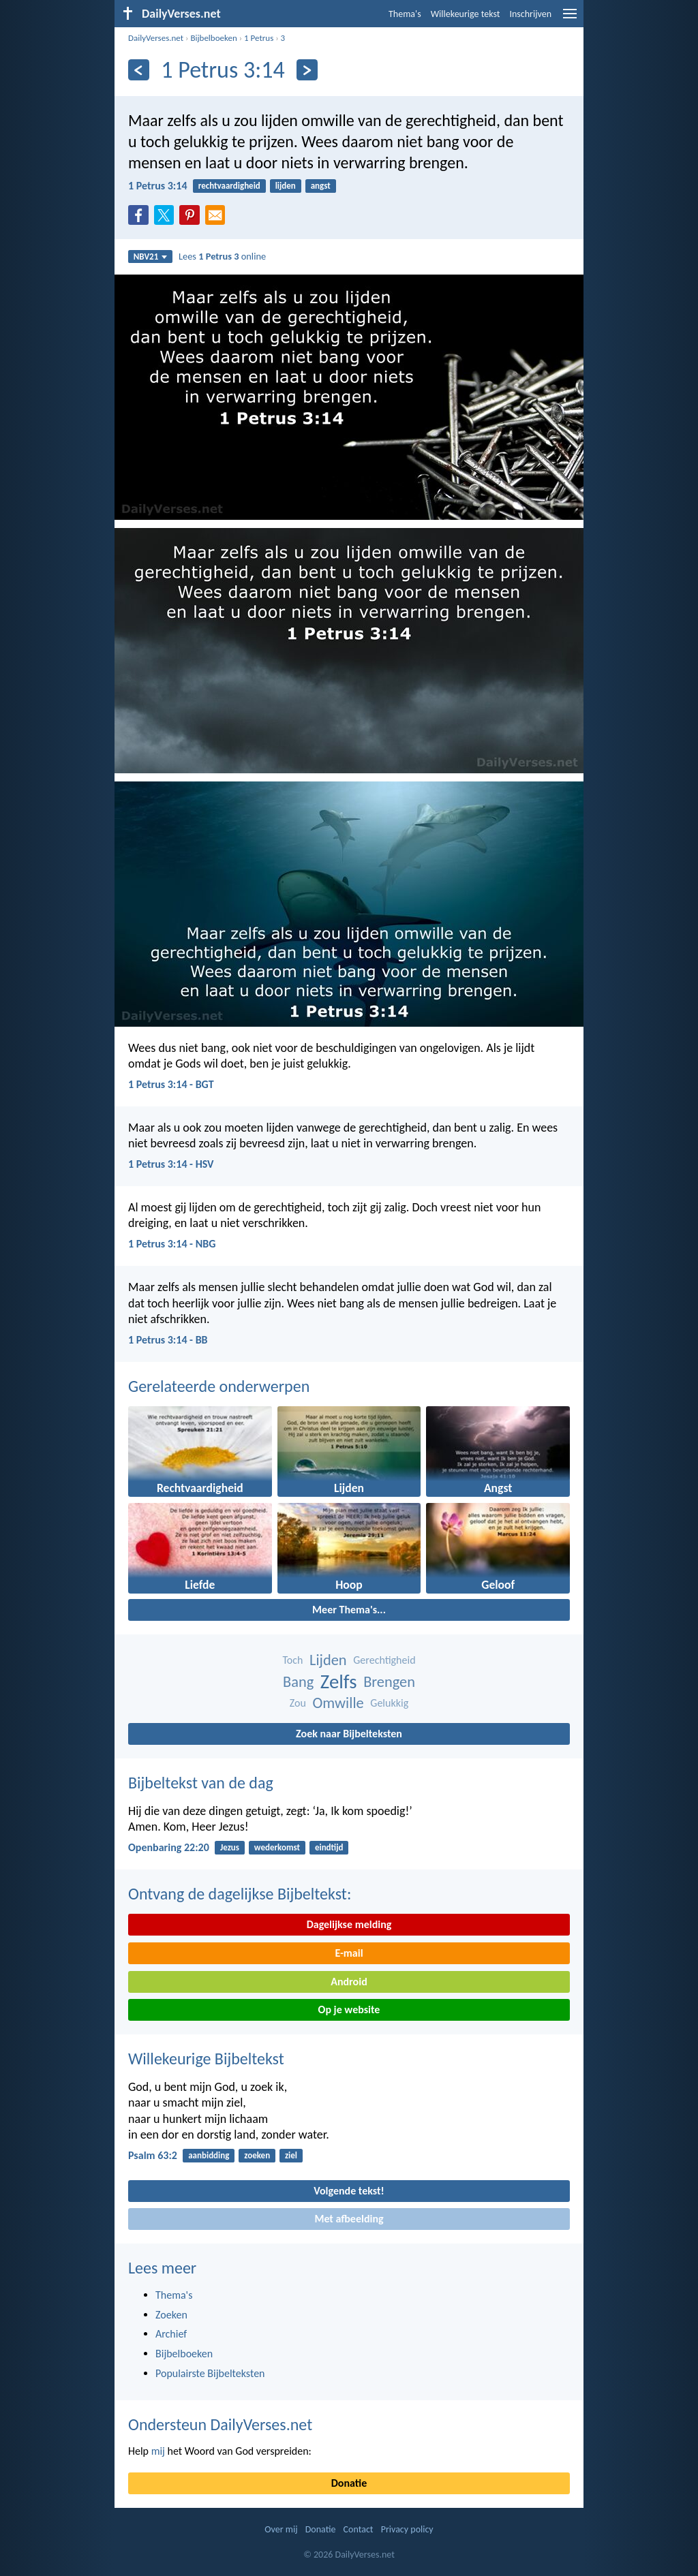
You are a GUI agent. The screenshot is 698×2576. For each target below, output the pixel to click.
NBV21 (151, 256)
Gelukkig (389, 1702)
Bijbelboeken (213, 38)
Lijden (328, 1660)
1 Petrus (258, 38)
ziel (291, 2155)
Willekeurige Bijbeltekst (206, 2058)
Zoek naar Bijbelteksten (349, 1733)
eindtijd (329, 1847)
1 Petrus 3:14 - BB (168, 1339)
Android (349, 1981)
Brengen (389, 1682)
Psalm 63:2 (152, 2155)
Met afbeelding (348, 2218)
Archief (171, 2333)
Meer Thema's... (349, 1609)
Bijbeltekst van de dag (200, 1783)
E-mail (349, 1952)
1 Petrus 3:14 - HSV (171, 1164)
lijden (285, 186)
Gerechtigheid (384, 1660)
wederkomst (277, 1847)
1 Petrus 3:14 (157, 185)
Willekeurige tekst (465, 14)
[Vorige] (138, 69)
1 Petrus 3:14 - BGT (171, 1084)
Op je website (349, 2009)
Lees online (222, 256)
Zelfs (338, 1682)
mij (158, 2451)
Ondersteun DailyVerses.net (220, 2424)
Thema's (405, 14)
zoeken (257, 2155)
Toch (292, 1660)
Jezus (229, 1847)
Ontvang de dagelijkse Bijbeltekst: (239, 1894)
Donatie (349, 2483)
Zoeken (171, 2314)
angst (321, 186)
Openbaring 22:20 (168, 1847)
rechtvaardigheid (229, 186)
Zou (298, 1702)
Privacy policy (407, 2529)
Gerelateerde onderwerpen (218, 1386)
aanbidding (208, 2155)
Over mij (280, 2529)
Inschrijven (530, 14)
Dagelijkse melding (349, 1924)
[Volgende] (307, 69)
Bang (298, 1682)
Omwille (338, 1703)
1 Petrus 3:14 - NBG (171, 1243)
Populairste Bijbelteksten (210, 2373)
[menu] (569, 18)
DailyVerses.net (155, 38)
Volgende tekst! (349, 2190)
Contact (359, 2529)
